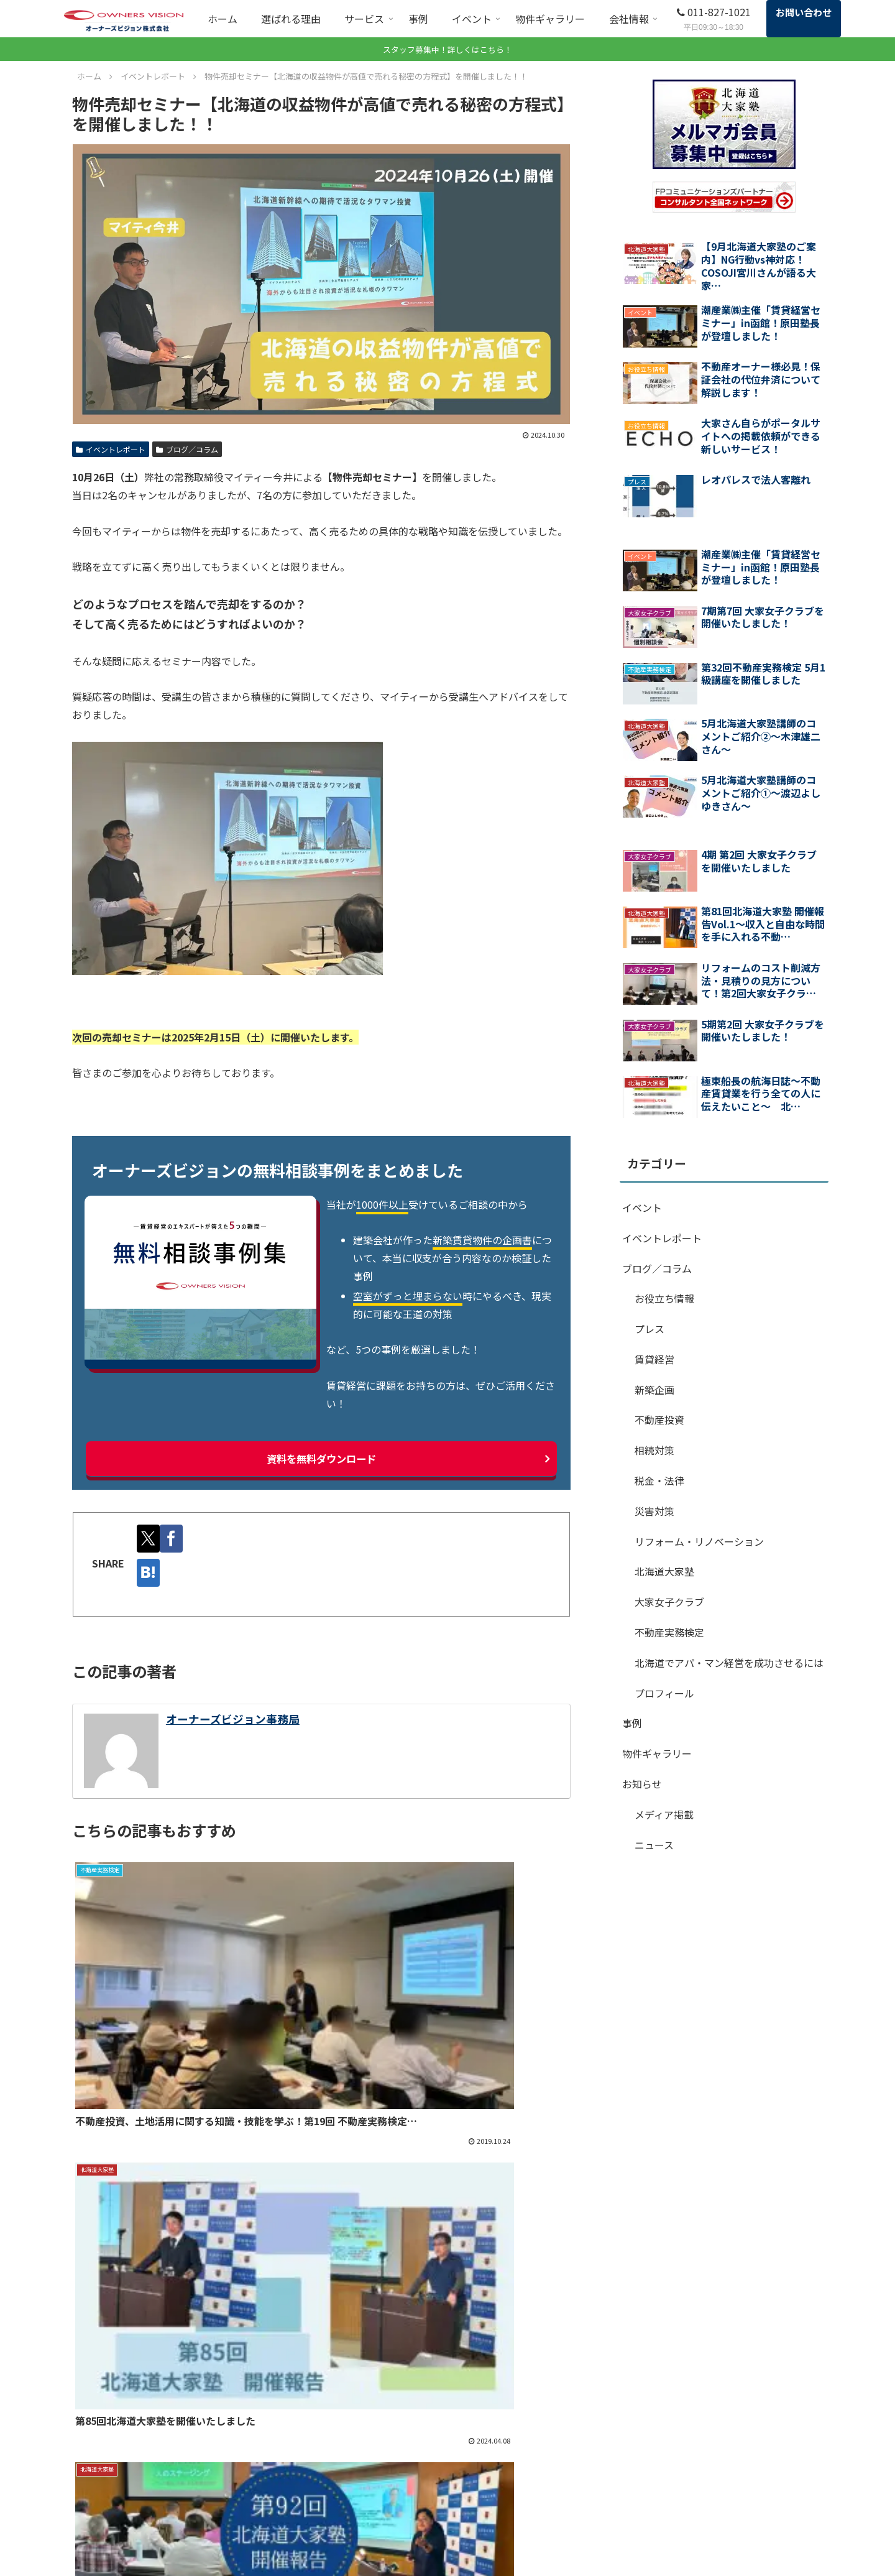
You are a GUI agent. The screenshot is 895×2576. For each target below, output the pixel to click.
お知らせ (642, 1783)
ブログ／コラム (187, 449)
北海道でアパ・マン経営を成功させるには (729, 1662)
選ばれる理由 (297, 2456)
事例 (632, 1722)
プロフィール (664, 1693)
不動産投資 (659, 1419)
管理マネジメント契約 (459, 2439)
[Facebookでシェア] (179, 1538)
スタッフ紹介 (587, 2527)
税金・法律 (659, 1480)
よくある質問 (732, 2456)
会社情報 (578, 2509)
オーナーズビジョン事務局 (233, 1718)
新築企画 (654, 1389)
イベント (642, 1207)
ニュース (654, 1844)
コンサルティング (305, 2544)
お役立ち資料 (732, 2474)
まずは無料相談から (447, 2349)
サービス (288, 2474)
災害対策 (654, 1510)
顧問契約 (288, 2527)
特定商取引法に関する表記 (758, 2544)
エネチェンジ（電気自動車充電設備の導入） (477, 2497)
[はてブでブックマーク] (151, 1572)
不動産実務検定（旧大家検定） (477, 2523)
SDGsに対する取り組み (751, 2439)
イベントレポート (110, 449)
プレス (649, 1328)
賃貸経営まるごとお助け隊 (323, 2509)
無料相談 (288, 2491)
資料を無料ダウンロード (321, 1458)
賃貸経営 (654, 1359)
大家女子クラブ (669, 1601)
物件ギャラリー (657, 1753)
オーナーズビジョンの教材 (468, 2558)
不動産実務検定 (669, 1632)
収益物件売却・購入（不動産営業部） (477, 2464)
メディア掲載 (664, 1814)
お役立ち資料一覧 (627, 2349)
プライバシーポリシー (749, 2527)
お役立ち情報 (664, 1298)
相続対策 (654, 1450)
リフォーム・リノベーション (699, 1541)
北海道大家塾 (664, 1571)
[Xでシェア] (151, 1538)
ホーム (284, 2439)
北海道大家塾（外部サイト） (472, 2540)
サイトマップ (732, 2509)
